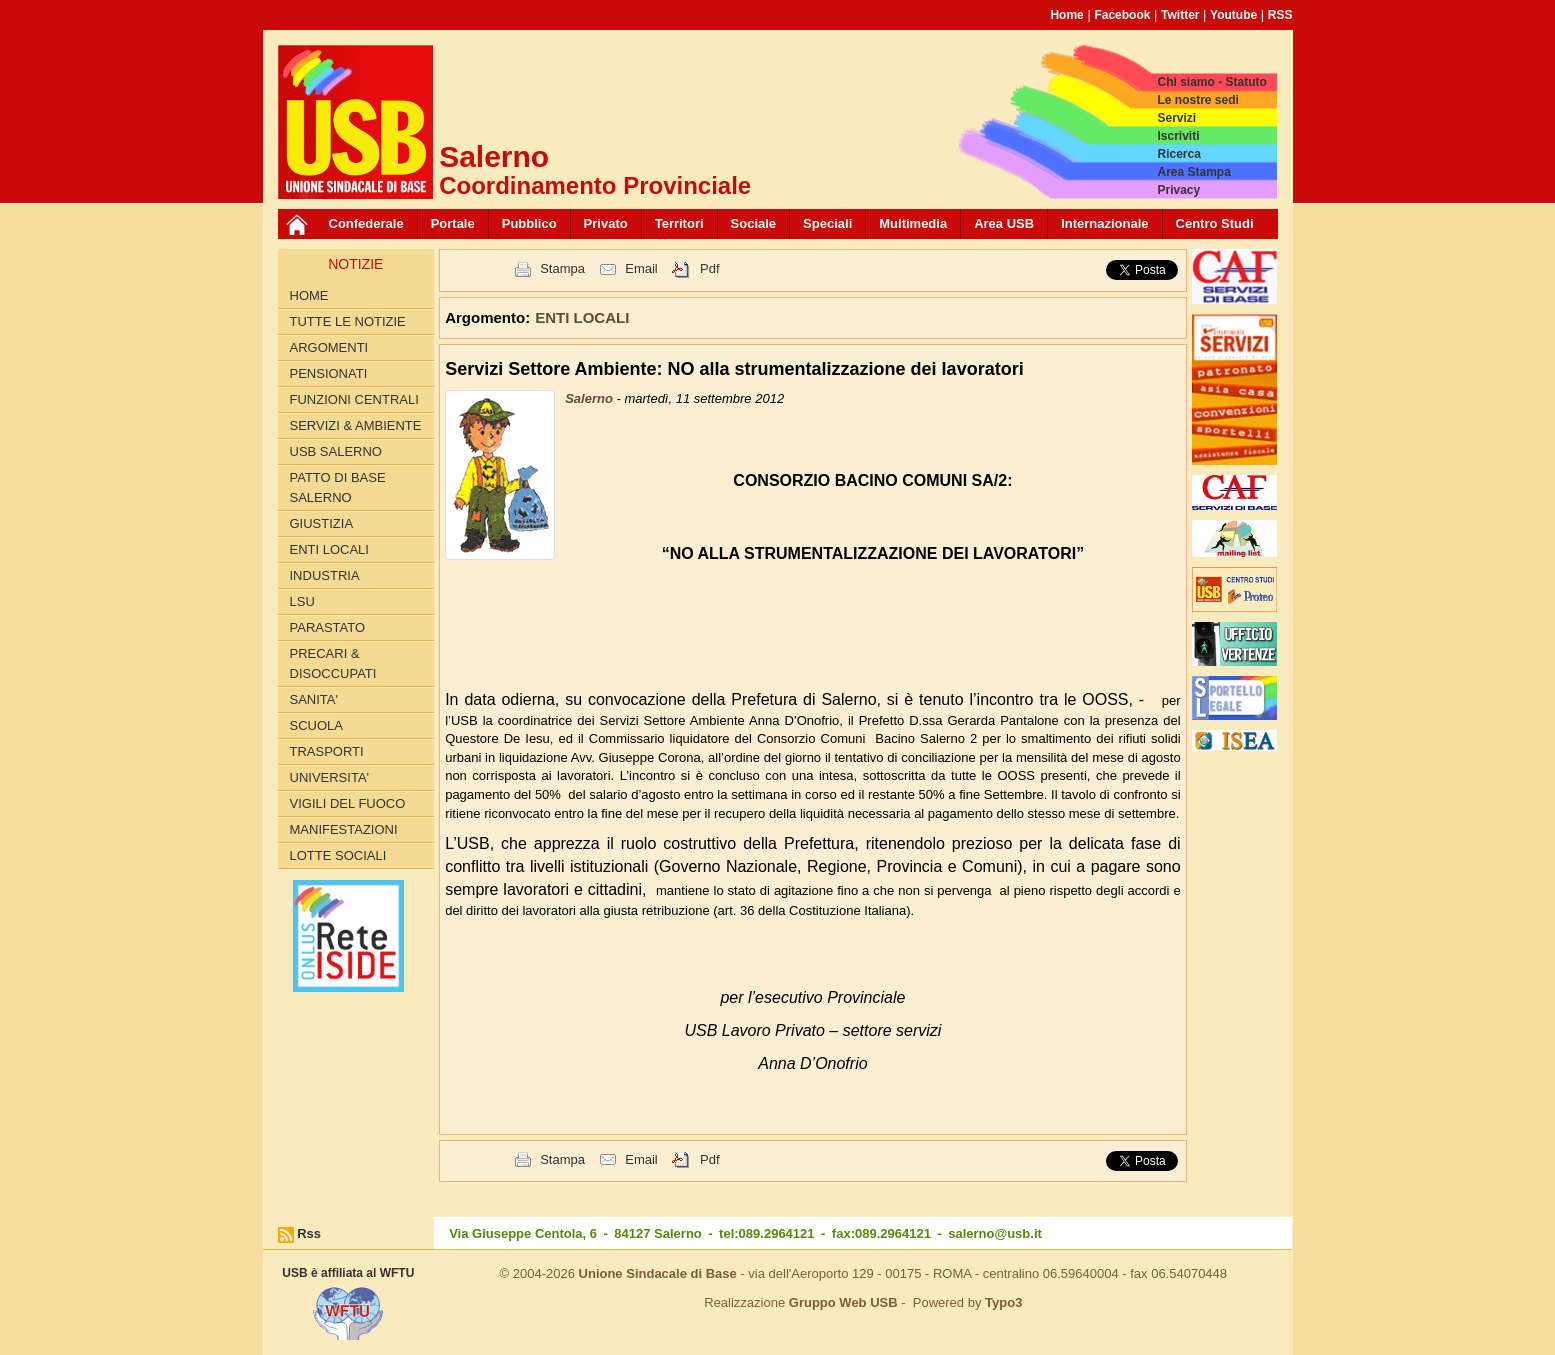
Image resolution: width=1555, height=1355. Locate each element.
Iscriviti (1178, 136)
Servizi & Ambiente (356, 425)
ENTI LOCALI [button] (582, 317)
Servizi (1176, 118)
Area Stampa (1193, 172)
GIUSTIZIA (322, 523)
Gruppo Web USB (843, 1302)
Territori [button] (679, 223)
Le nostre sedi (1197, 100)
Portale (453, 223)
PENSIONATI (329, 373)
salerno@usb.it (995, 1233)
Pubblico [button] (529, 223)
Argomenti (329, 347)
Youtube (1233, 15)
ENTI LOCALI (329, 549)
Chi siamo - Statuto (1211, 82)
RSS (1280, 15)
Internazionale (1104, 223)
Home (1066, 15)
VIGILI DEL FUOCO (348, 803)
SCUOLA (316, 725)
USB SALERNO (336, 451)
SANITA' (314, 699)
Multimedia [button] (913, 223)
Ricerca (1178, 154)
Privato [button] (606, 223)
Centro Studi (1215, 223)
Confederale (366, 223)
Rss (309, 1233)
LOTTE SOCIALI (338, 855)
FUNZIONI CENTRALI (354, 399)
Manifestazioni (344, 829)
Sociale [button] (754, 223)
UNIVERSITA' (330, 777)
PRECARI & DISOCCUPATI (333, 663)
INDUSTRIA (325, 575)
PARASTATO (328, 627)
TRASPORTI (327, 751)
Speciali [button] (827, 223)
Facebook (1122, 15)
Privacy (1178, 190)
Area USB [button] (1004, 223)
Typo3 (1003, 1302)
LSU (302, 601)
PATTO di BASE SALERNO (338, 487)
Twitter (1180, 15)
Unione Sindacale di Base (658, 1273)
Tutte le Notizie (348, 321)
